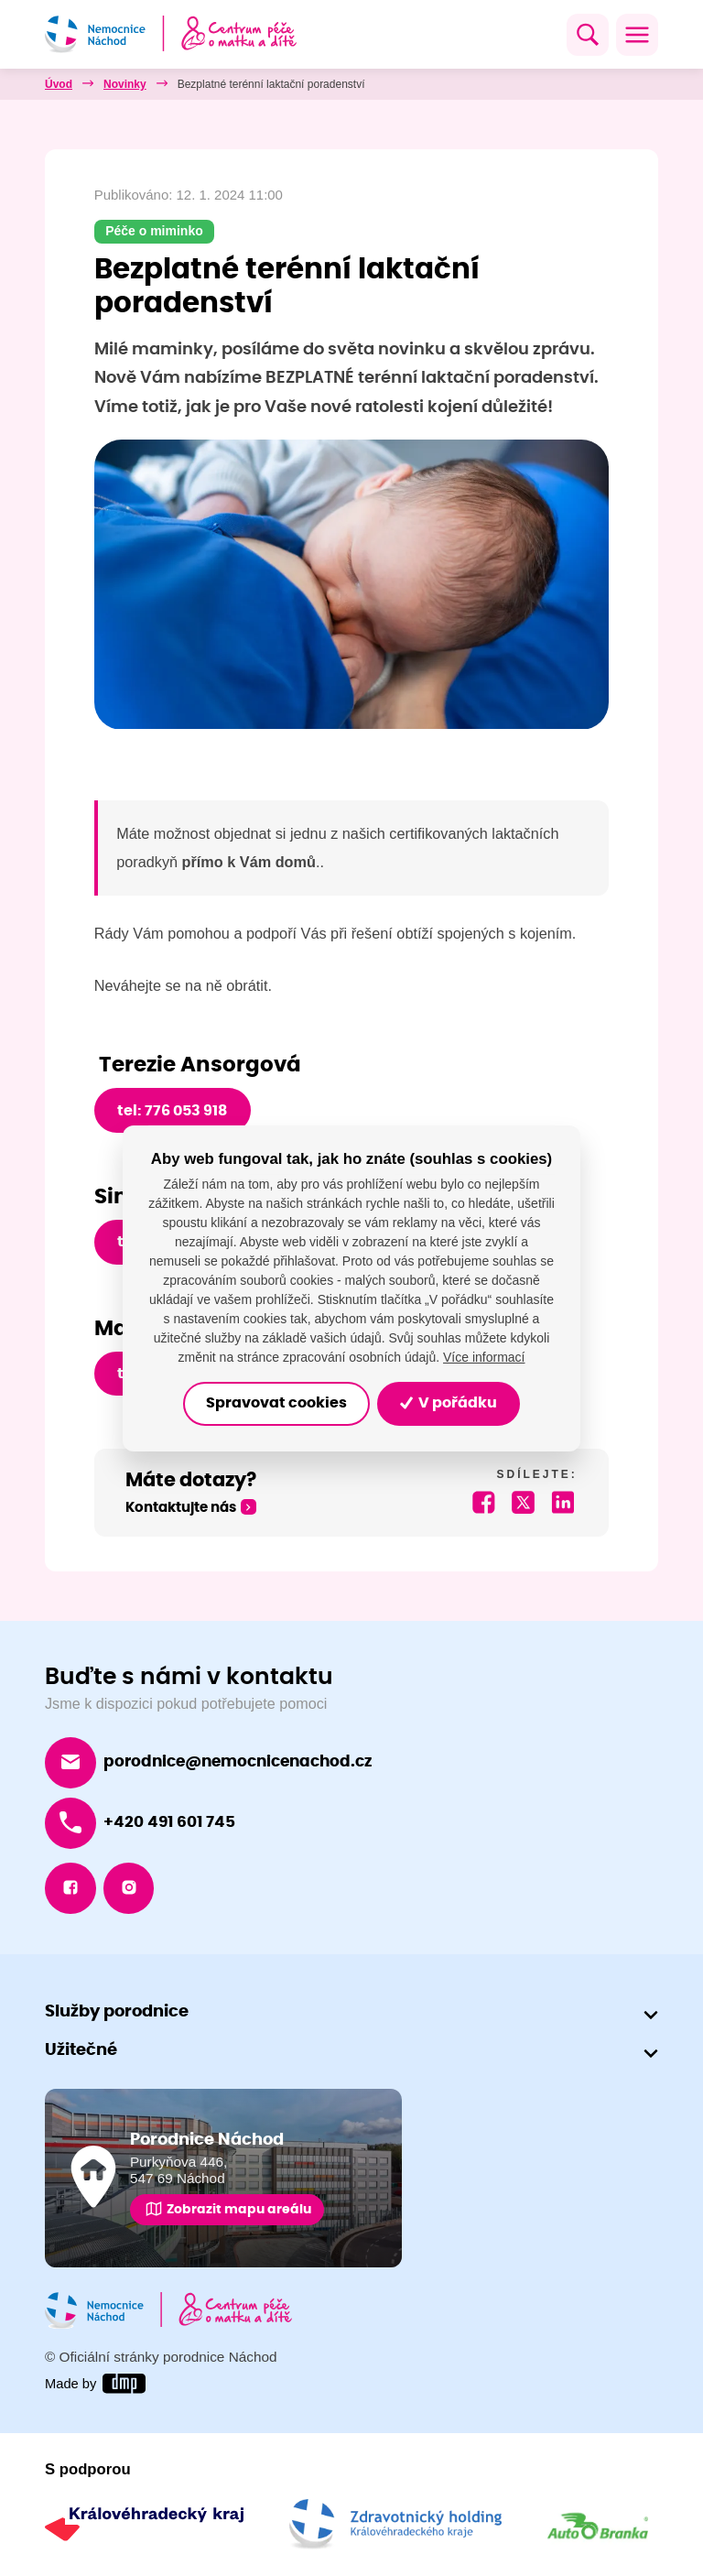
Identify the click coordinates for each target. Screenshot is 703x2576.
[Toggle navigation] (637, 35)
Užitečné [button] (81, 2051)
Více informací (484, 1357)
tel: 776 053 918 (172, 1110)
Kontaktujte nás (180, 1509)
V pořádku (448, 1404)
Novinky (124, 84)
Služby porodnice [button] (117, 2013)
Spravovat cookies (276, 1404)
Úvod (58, 84)
